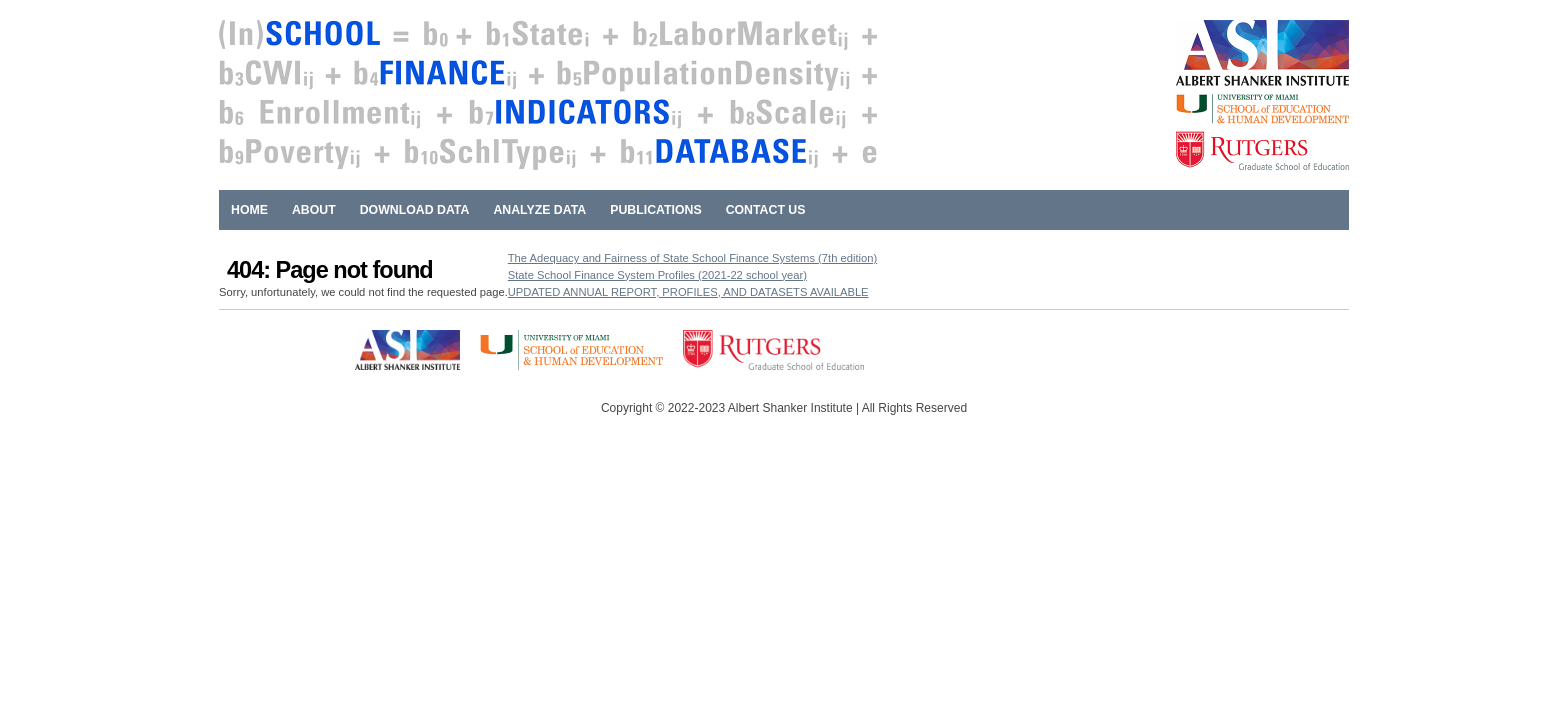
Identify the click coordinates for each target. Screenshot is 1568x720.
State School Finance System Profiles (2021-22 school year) (657, 275)
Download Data (415, 210)
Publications (655, 210)
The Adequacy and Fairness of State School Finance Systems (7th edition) (692, 258)
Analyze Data (539, 210)
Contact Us (766, 210)
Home (249, 210)
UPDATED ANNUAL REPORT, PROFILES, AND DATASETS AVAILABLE (688, 292)
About (314, 210)
